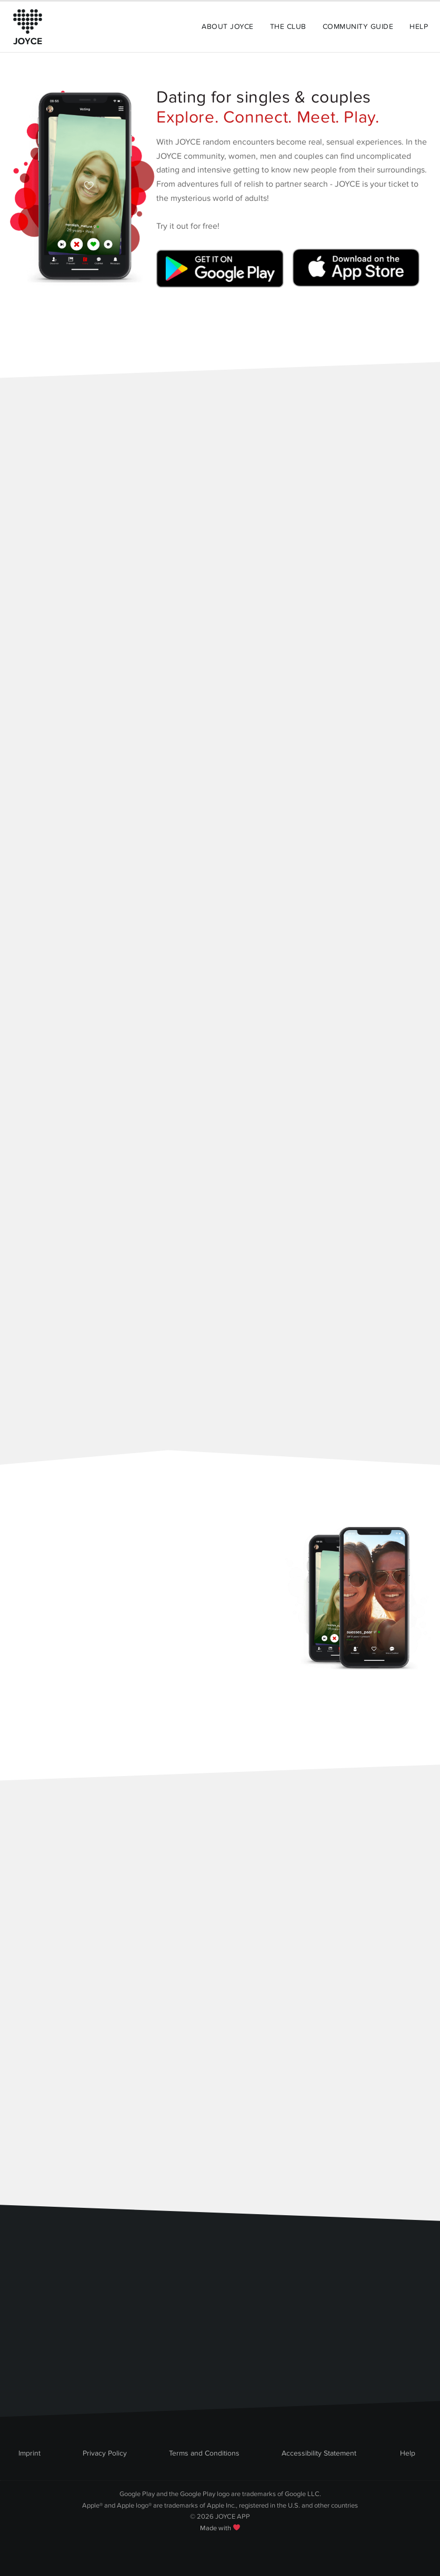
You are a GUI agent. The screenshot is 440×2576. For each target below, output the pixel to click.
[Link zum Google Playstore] (222, 271)
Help (418, 26)
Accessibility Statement (319, 2453)
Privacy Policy (105, 2453)
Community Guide (358, 26)
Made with (220, 2528)
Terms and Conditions (204, 2453)
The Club (288, 26)
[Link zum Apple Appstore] (353, 271)
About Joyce (227, 26)
